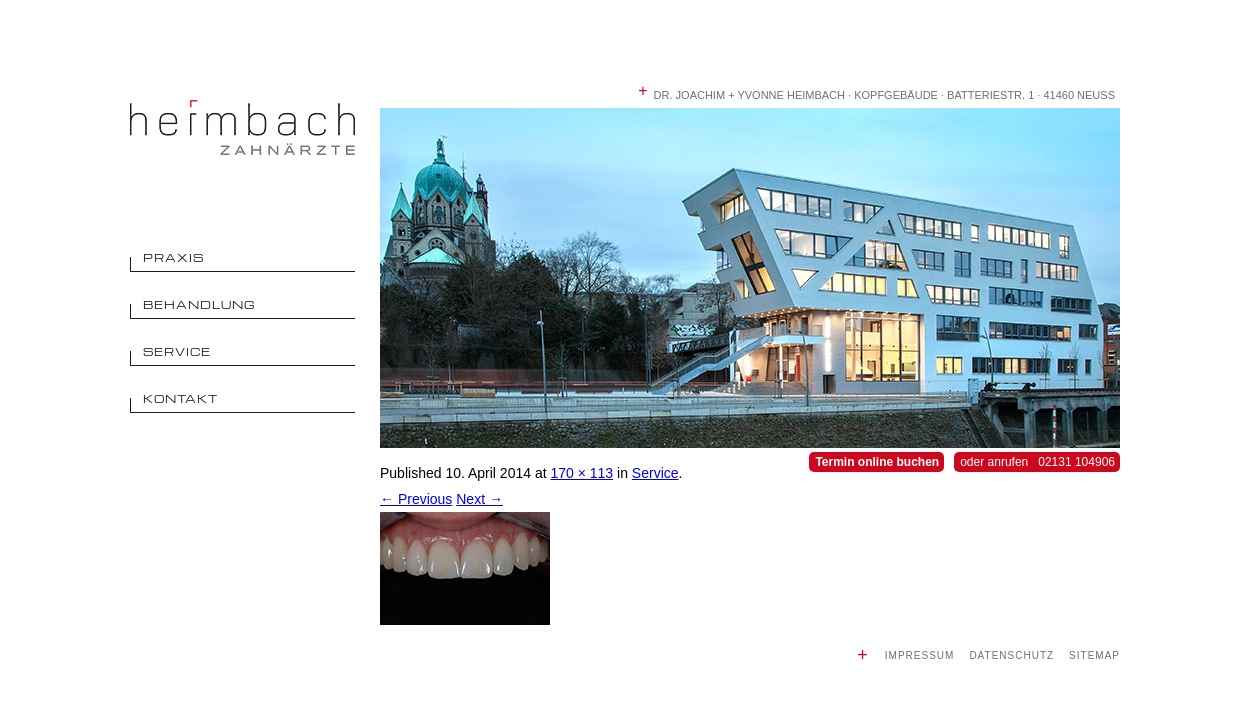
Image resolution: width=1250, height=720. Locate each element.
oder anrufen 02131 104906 (1037, 462)
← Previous (416, 499)
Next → (479, 499)
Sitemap (1094, 655)
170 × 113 (581, 473)
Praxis (173, 257)
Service (177, 351)
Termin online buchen (877, 462)
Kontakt (180, 398)
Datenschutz (1011, 655)
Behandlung (199, 304)
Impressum (920, 655)
